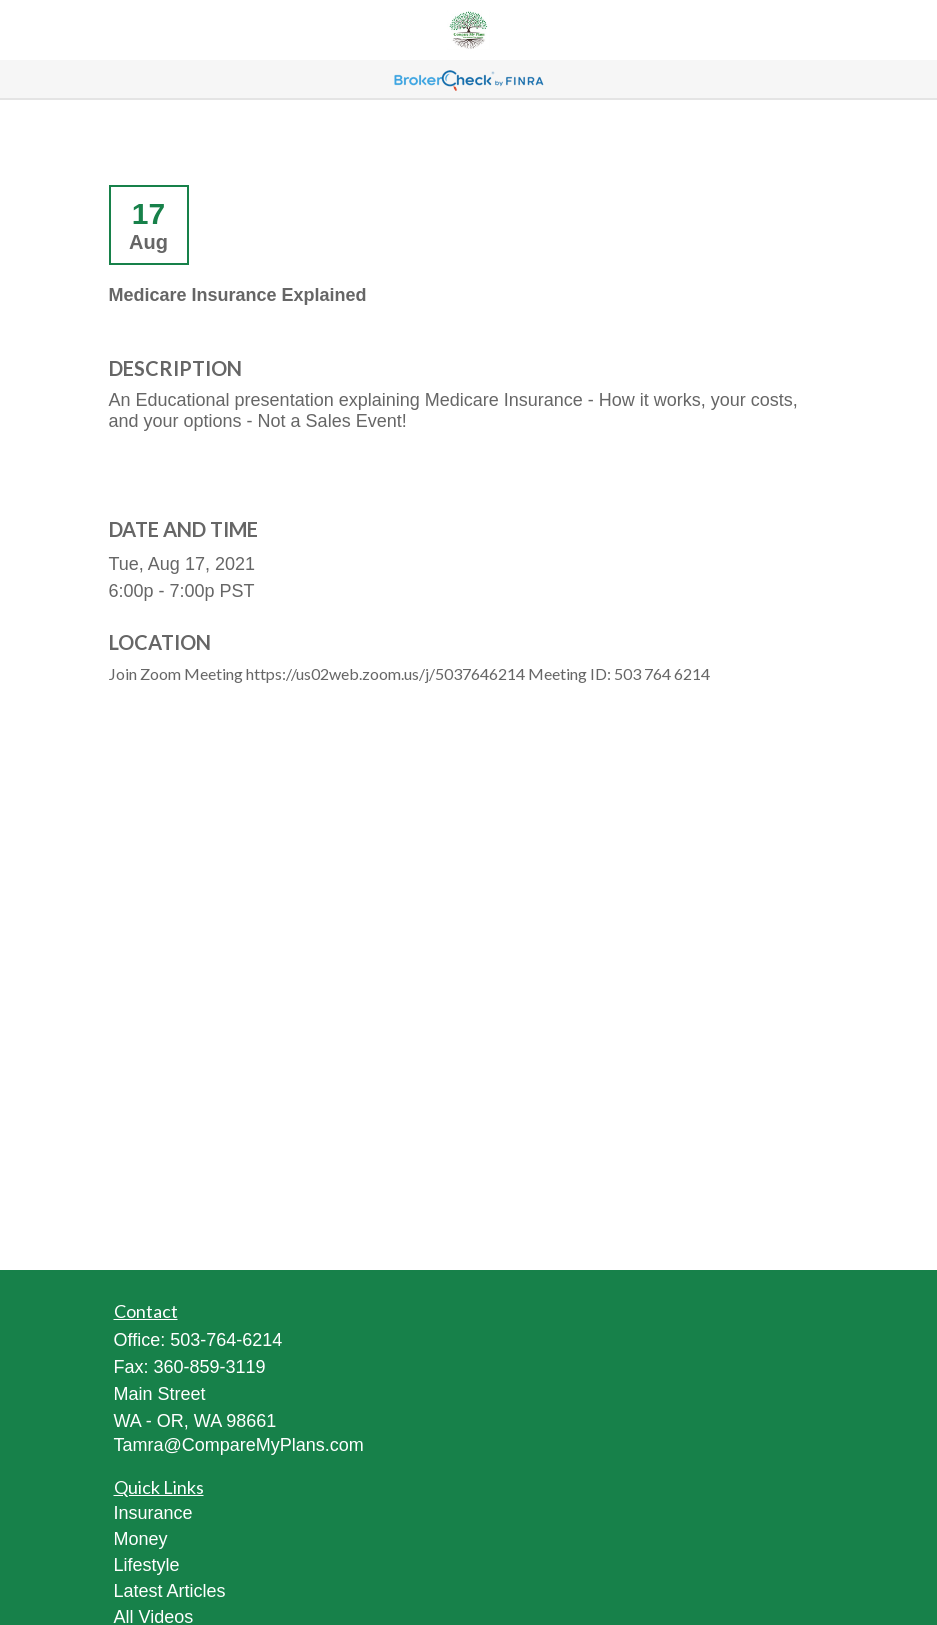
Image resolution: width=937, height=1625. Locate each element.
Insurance (153, 1513)
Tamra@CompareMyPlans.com (239, 1445)
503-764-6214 (226, 1340)
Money (141, 1539)
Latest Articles (170, 1591)
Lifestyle (147, 1565)
